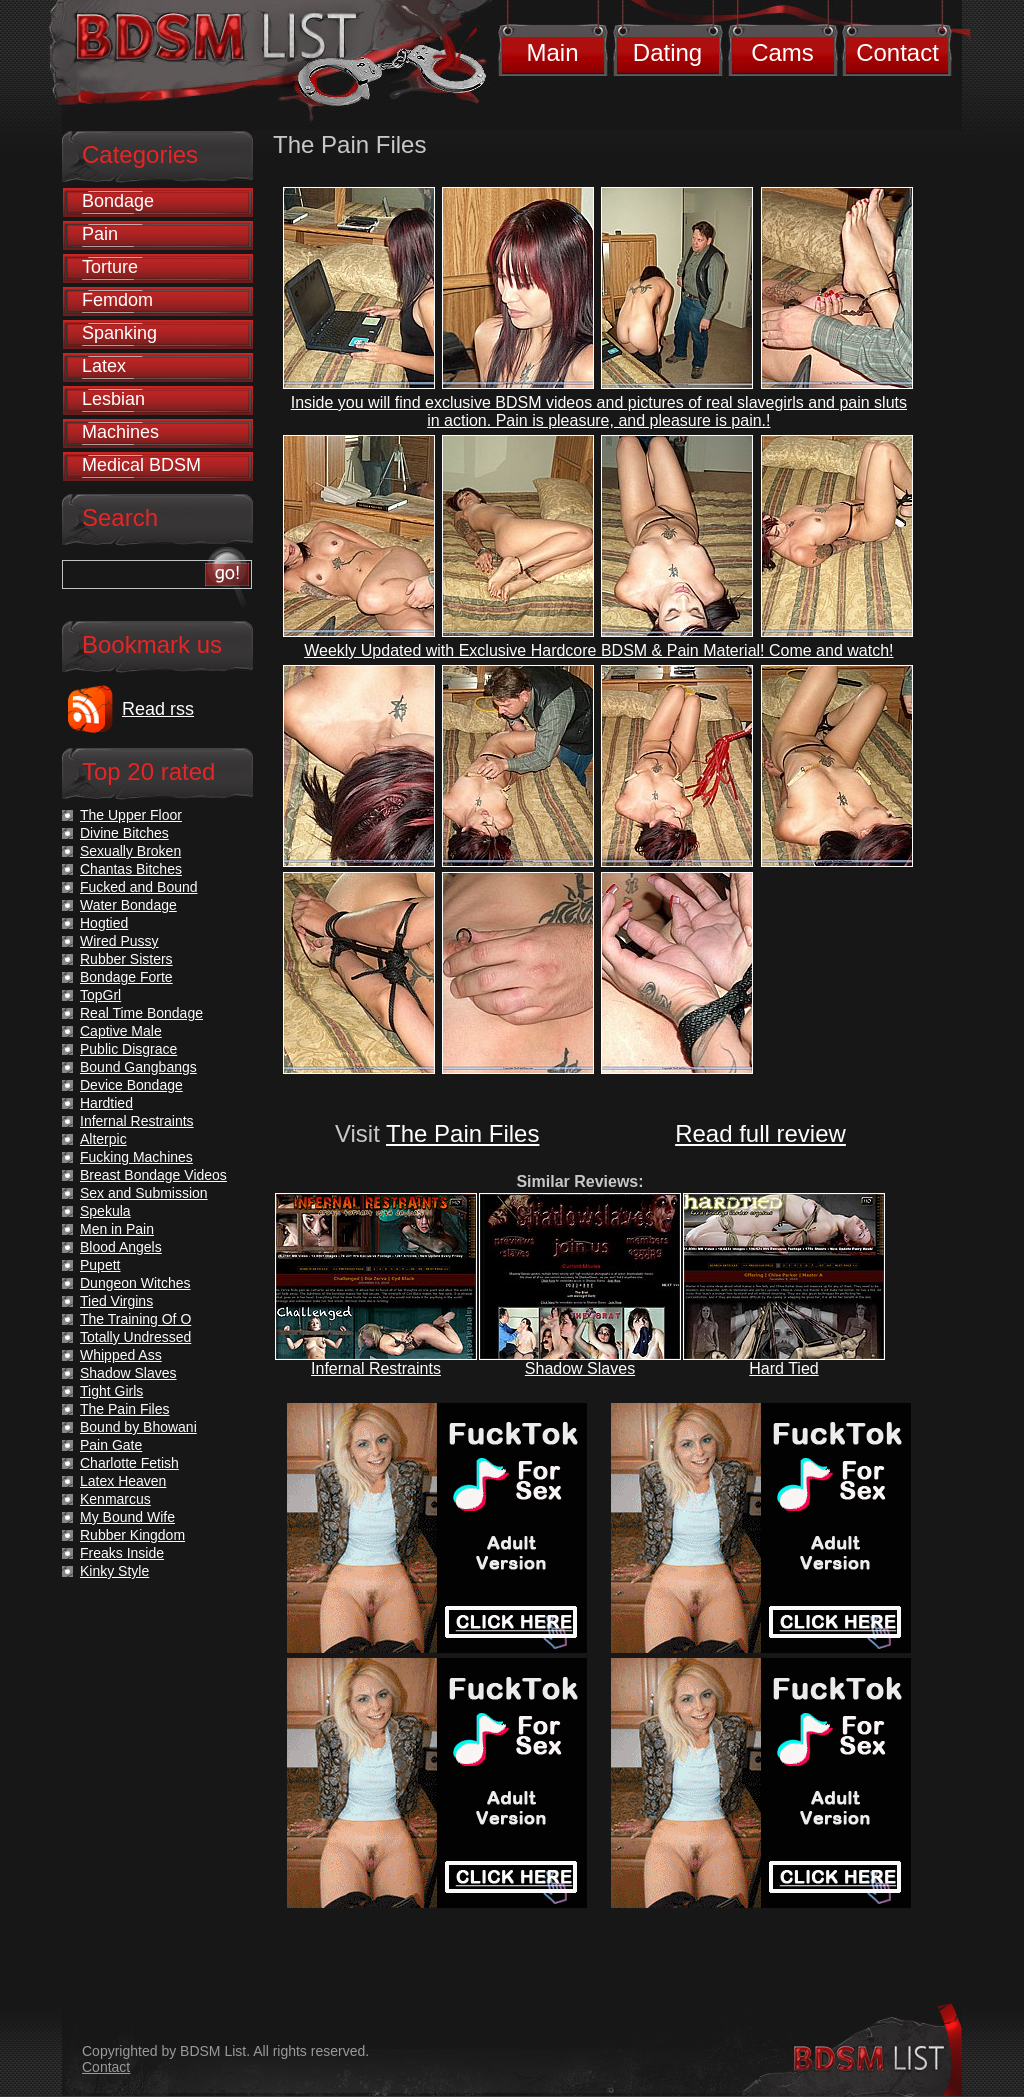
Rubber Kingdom (132, 1535)
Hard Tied (783, 1368)
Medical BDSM (141, 465)
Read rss (158, 709)
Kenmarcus (115, 1499)
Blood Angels (121, 1247)
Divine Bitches (124, 833)
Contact (897, 52)
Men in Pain (117, 1229)
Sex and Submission (144, 1193)
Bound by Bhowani (138, 1427)
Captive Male (121, 1031)
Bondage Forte (126, 977)
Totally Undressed (135, 1337)
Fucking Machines (136, 1157)
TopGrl (100, 995)
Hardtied (106, 1103)
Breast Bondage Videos (153, 1175)
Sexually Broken (130, 851)
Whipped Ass (121, 1355)
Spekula (105, 1211)
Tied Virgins (116, 1301)
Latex (104, 366)
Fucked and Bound (139, 887)
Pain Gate (111, 1445)
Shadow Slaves (580, 1368)
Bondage (118, 201)
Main (552, 52)
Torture (110, 267)
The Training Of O (135, 1319)
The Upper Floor (131, 815)
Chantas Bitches (131, 869)
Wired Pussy (119, 941)
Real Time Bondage (141, 1013)
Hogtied (104, 923)
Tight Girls (111, 1391)
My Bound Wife (127, 1517)
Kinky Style (114, 1571)
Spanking (119, 333)
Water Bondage (128, 905)
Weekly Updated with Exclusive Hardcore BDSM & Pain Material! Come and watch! (598, 650)
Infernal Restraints (376, 1368)
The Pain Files (462, 1133)
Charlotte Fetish (129, 1463)
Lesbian (113, 399)
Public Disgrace (128, 1049)
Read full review (760, 1133)
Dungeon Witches (135, 1283)
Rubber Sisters (126, 959)
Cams (782, 52)
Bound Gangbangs (138, 1067)
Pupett (100, 1265)
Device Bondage (131, 1085)
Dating (667, 52)
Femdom (117, 300)
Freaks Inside (122, 1553)
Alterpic (103, 1139)
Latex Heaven (123, 1481)
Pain (100, 234)
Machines (120, 432)
